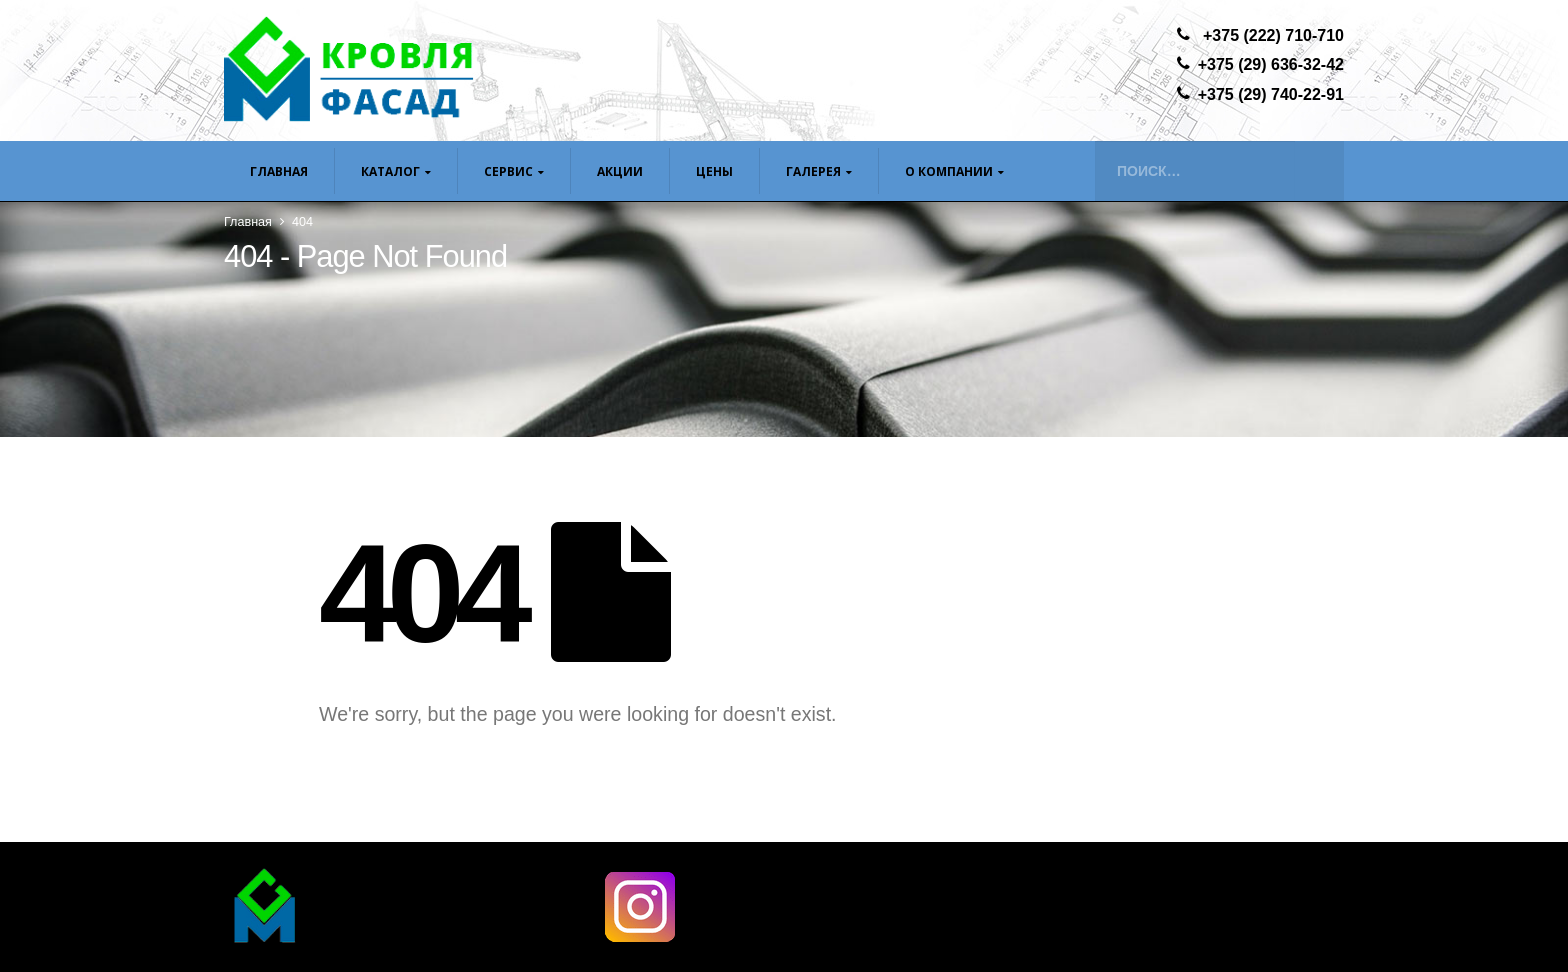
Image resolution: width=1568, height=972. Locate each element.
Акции (620, 171)
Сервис (508, 171)
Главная (279, 171)
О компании (949, 171)
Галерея (813, 171)
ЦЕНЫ (714, 171)
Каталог (390, 171)
